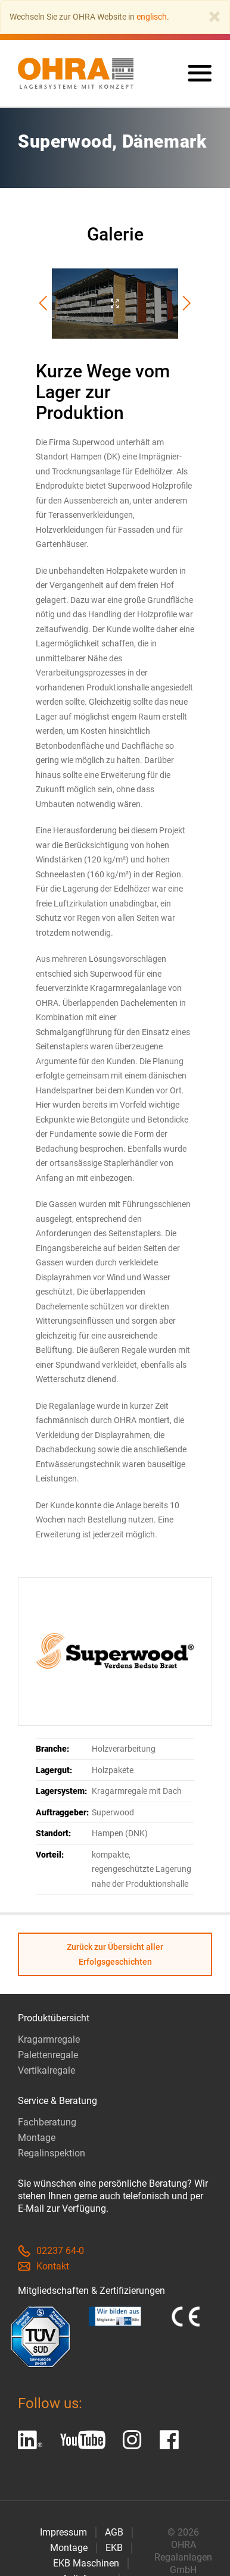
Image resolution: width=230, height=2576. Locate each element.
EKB (114, 2547)
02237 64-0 (51, 2251)
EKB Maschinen (86, 2563)
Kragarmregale (49, 2040)
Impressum (63, 2532)
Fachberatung (47, 2122)
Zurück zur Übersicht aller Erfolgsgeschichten (115, 1955)
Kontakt (43, 2267)
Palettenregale (48, 2055)
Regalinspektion (51, 2153)
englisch (151, 16)
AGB (114, 2532)
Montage (36, 2138)
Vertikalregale (46, 2071)
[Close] (214, 16)
